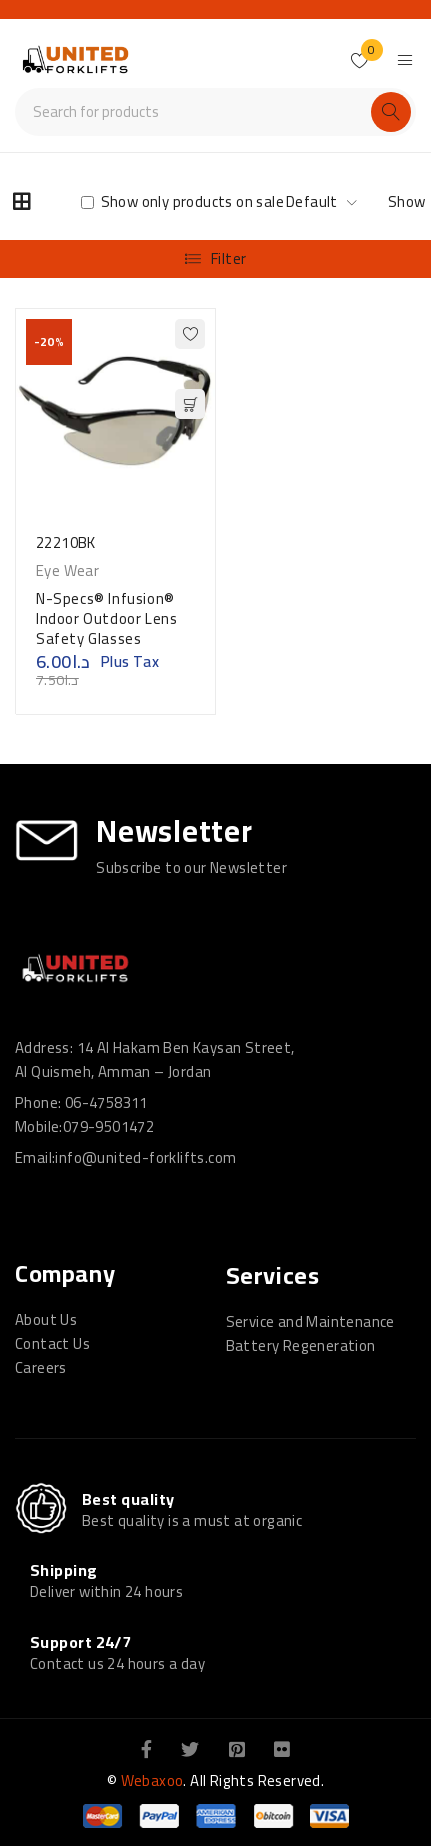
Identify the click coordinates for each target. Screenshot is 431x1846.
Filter (228, 258)
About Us (46, 1319)
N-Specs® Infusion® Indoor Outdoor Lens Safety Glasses (106, 618)
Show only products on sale (182, 202)
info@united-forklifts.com (145, 1157)
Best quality (128, 1499)
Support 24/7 (80, 1642)
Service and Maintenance (310, 1321)
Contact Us (52, 1343)
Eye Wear (67, 571)
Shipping (64, 1570)
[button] (190, 404)
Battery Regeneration (301, 1345)
